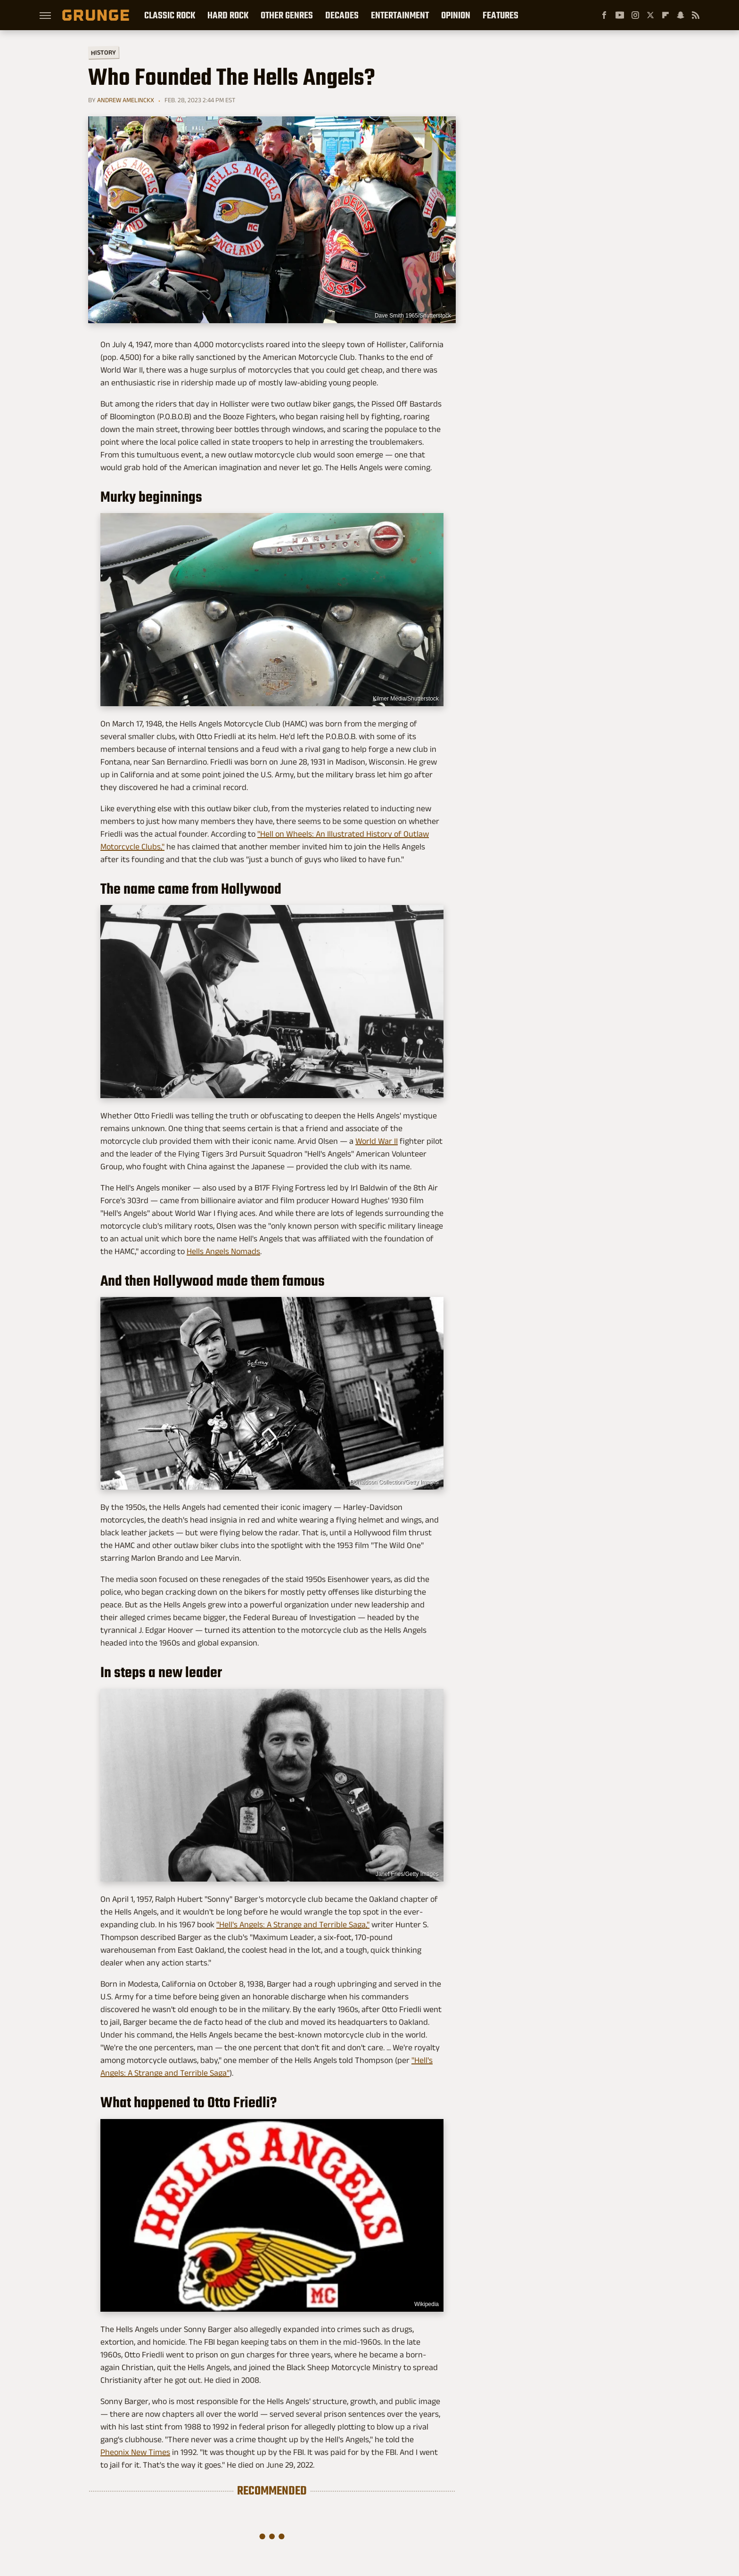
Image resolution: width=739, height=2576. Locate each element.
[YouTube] (620, 15)
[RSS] (695, 15)
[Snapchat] (680, 15)
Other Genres (287, 15)
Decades (342, 15)
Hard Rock (227, 15)
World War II (376, 1141)
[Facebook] (604, 15)
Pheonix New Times (135, 2452)
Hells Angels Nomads (223, 1251)
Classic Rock (169, 15)
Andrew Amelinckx (125, 100)
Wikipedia (426, 2304)
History (103, 52)
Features (500, 15)
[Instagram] (635, 15)
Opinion (455, 15)
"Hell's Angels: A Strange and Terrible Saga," (293, 1924)
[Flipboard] (665, 15)
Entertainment (400, 15)
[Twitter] (650, 15)
